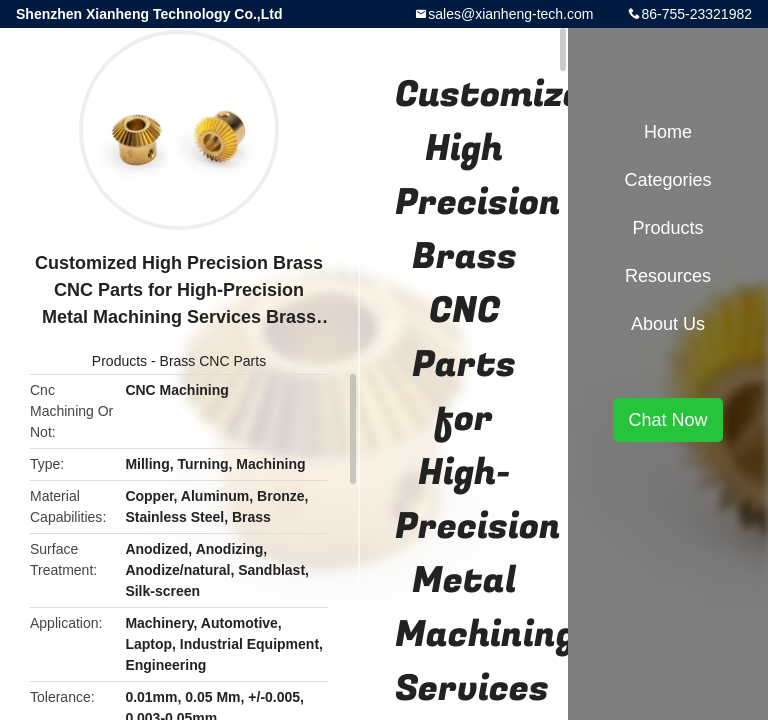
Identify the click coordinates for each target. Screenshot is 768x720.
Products (119, 361)
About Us (668, 324)
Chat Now (667, 420)
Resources (668, 276)
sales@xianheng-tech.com (510, 14)
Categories (667, 180)
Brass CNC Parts (213, 361)
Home (668, 132)
